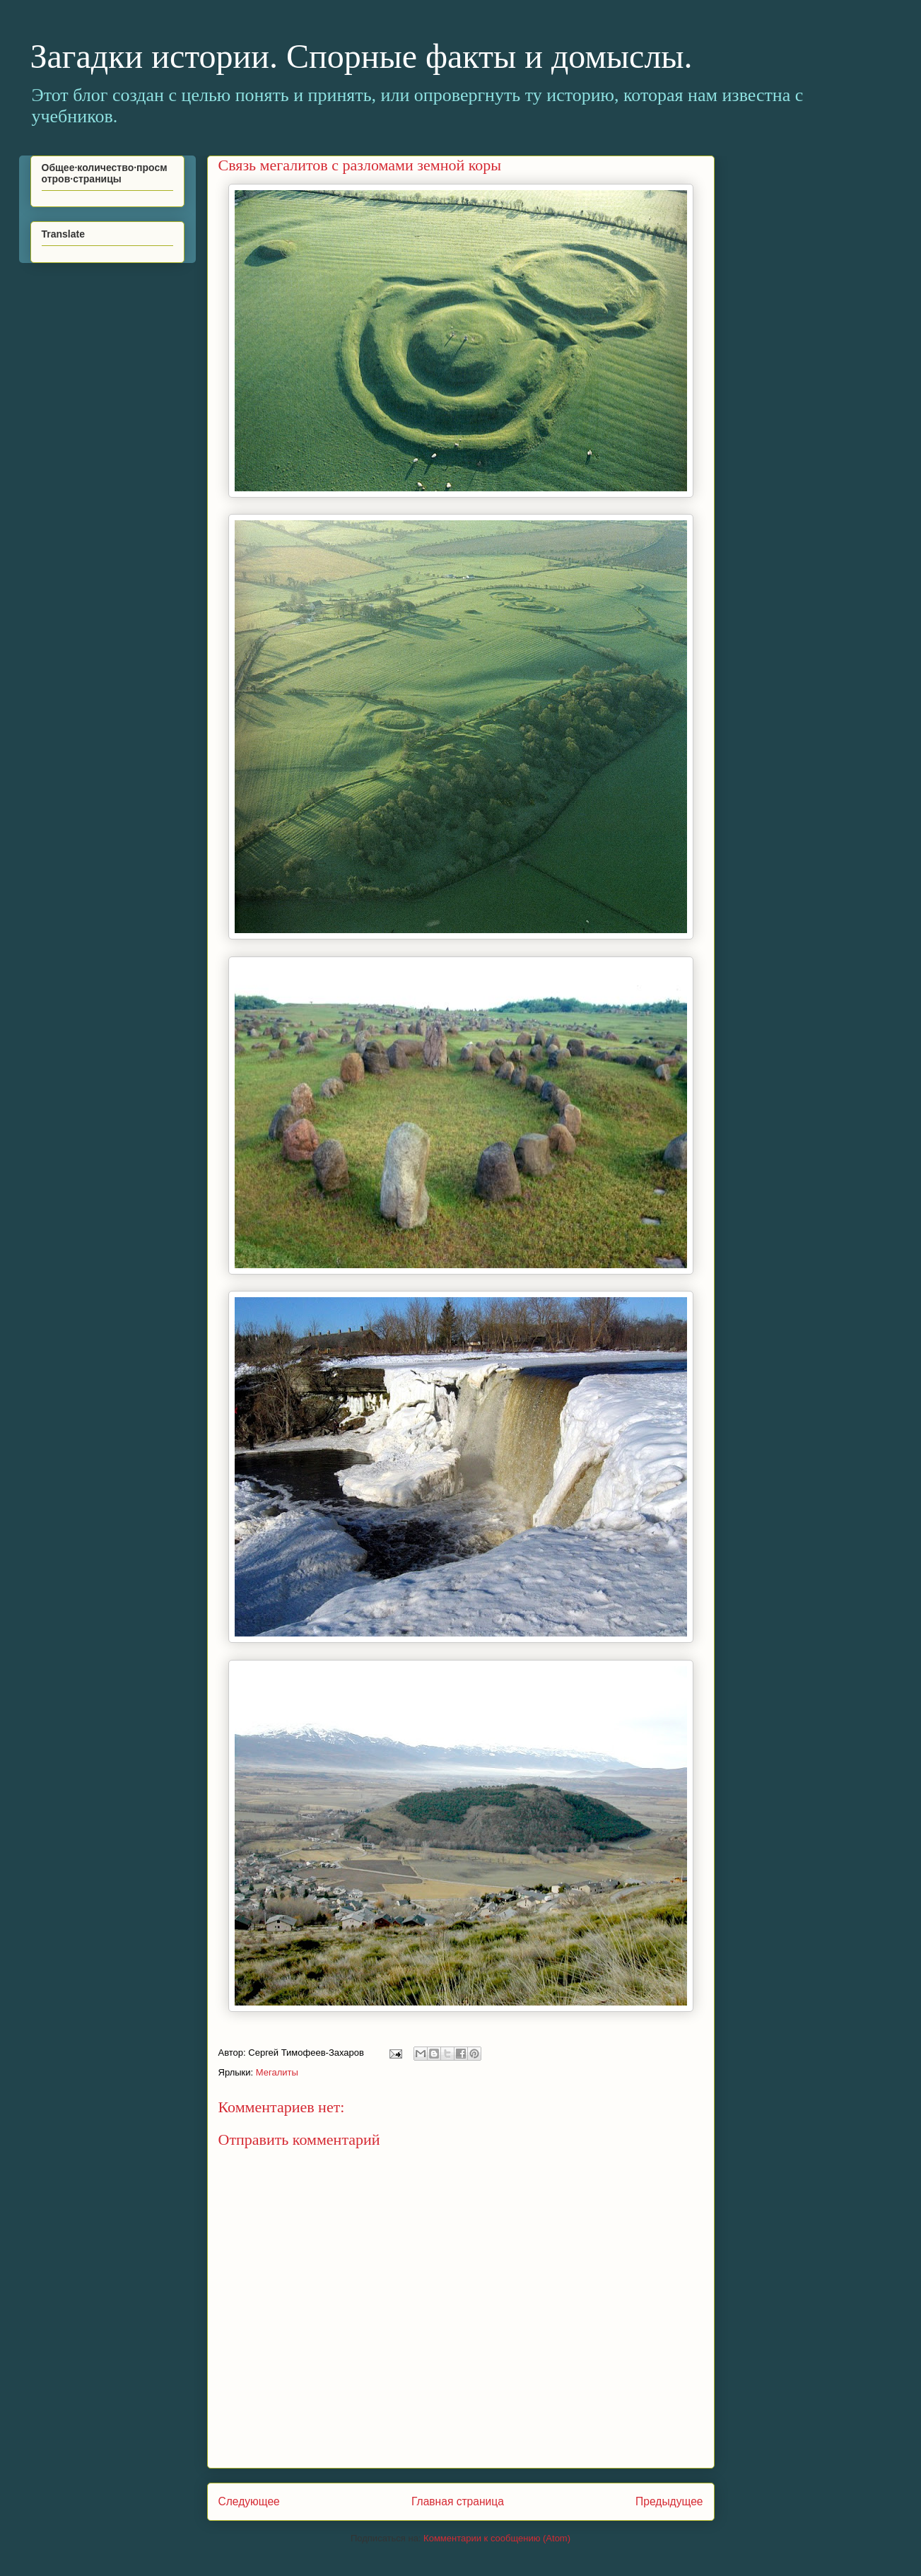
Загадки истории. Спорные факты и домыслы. (361, 56)
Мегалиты (277, 2072)
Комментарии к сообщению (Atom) (496, 2538)
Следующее (249, 2501)
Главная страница (457, 2501)
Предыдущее (669, 2501)
